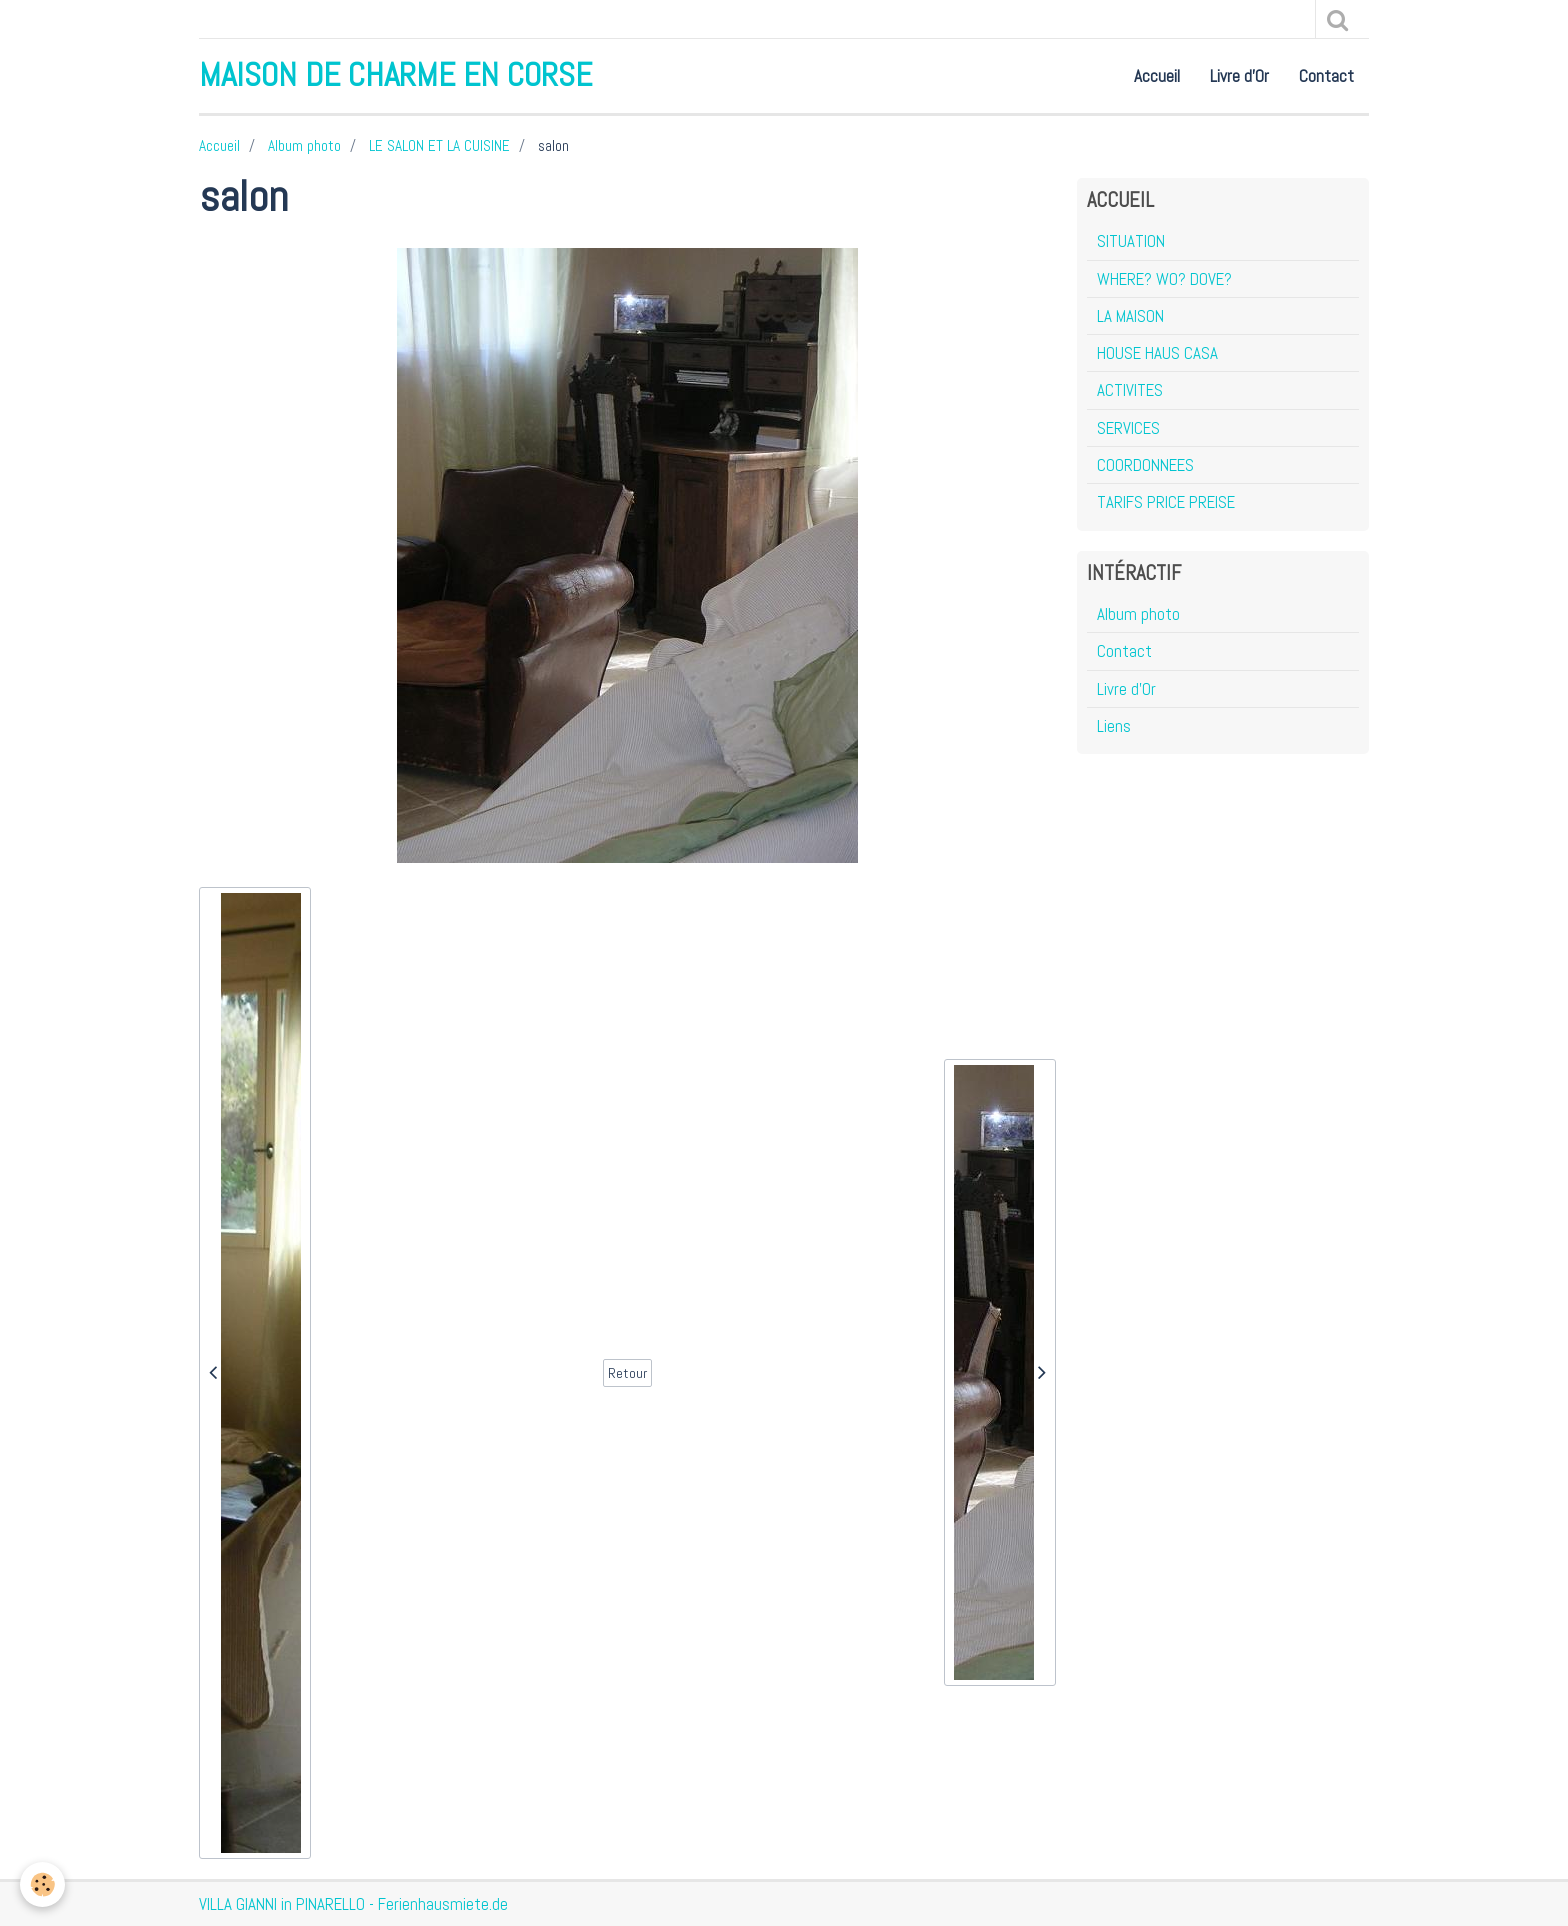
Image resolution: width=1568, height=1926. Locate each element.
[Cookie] (42, 1884)
